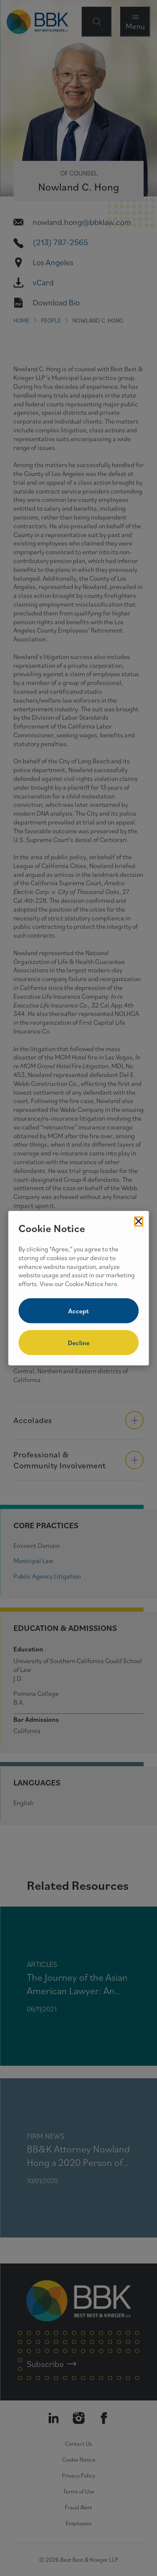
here (111, 1283)
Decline (79, 1342)
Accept (78, 1311)
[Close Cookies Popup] (138, 1221)
